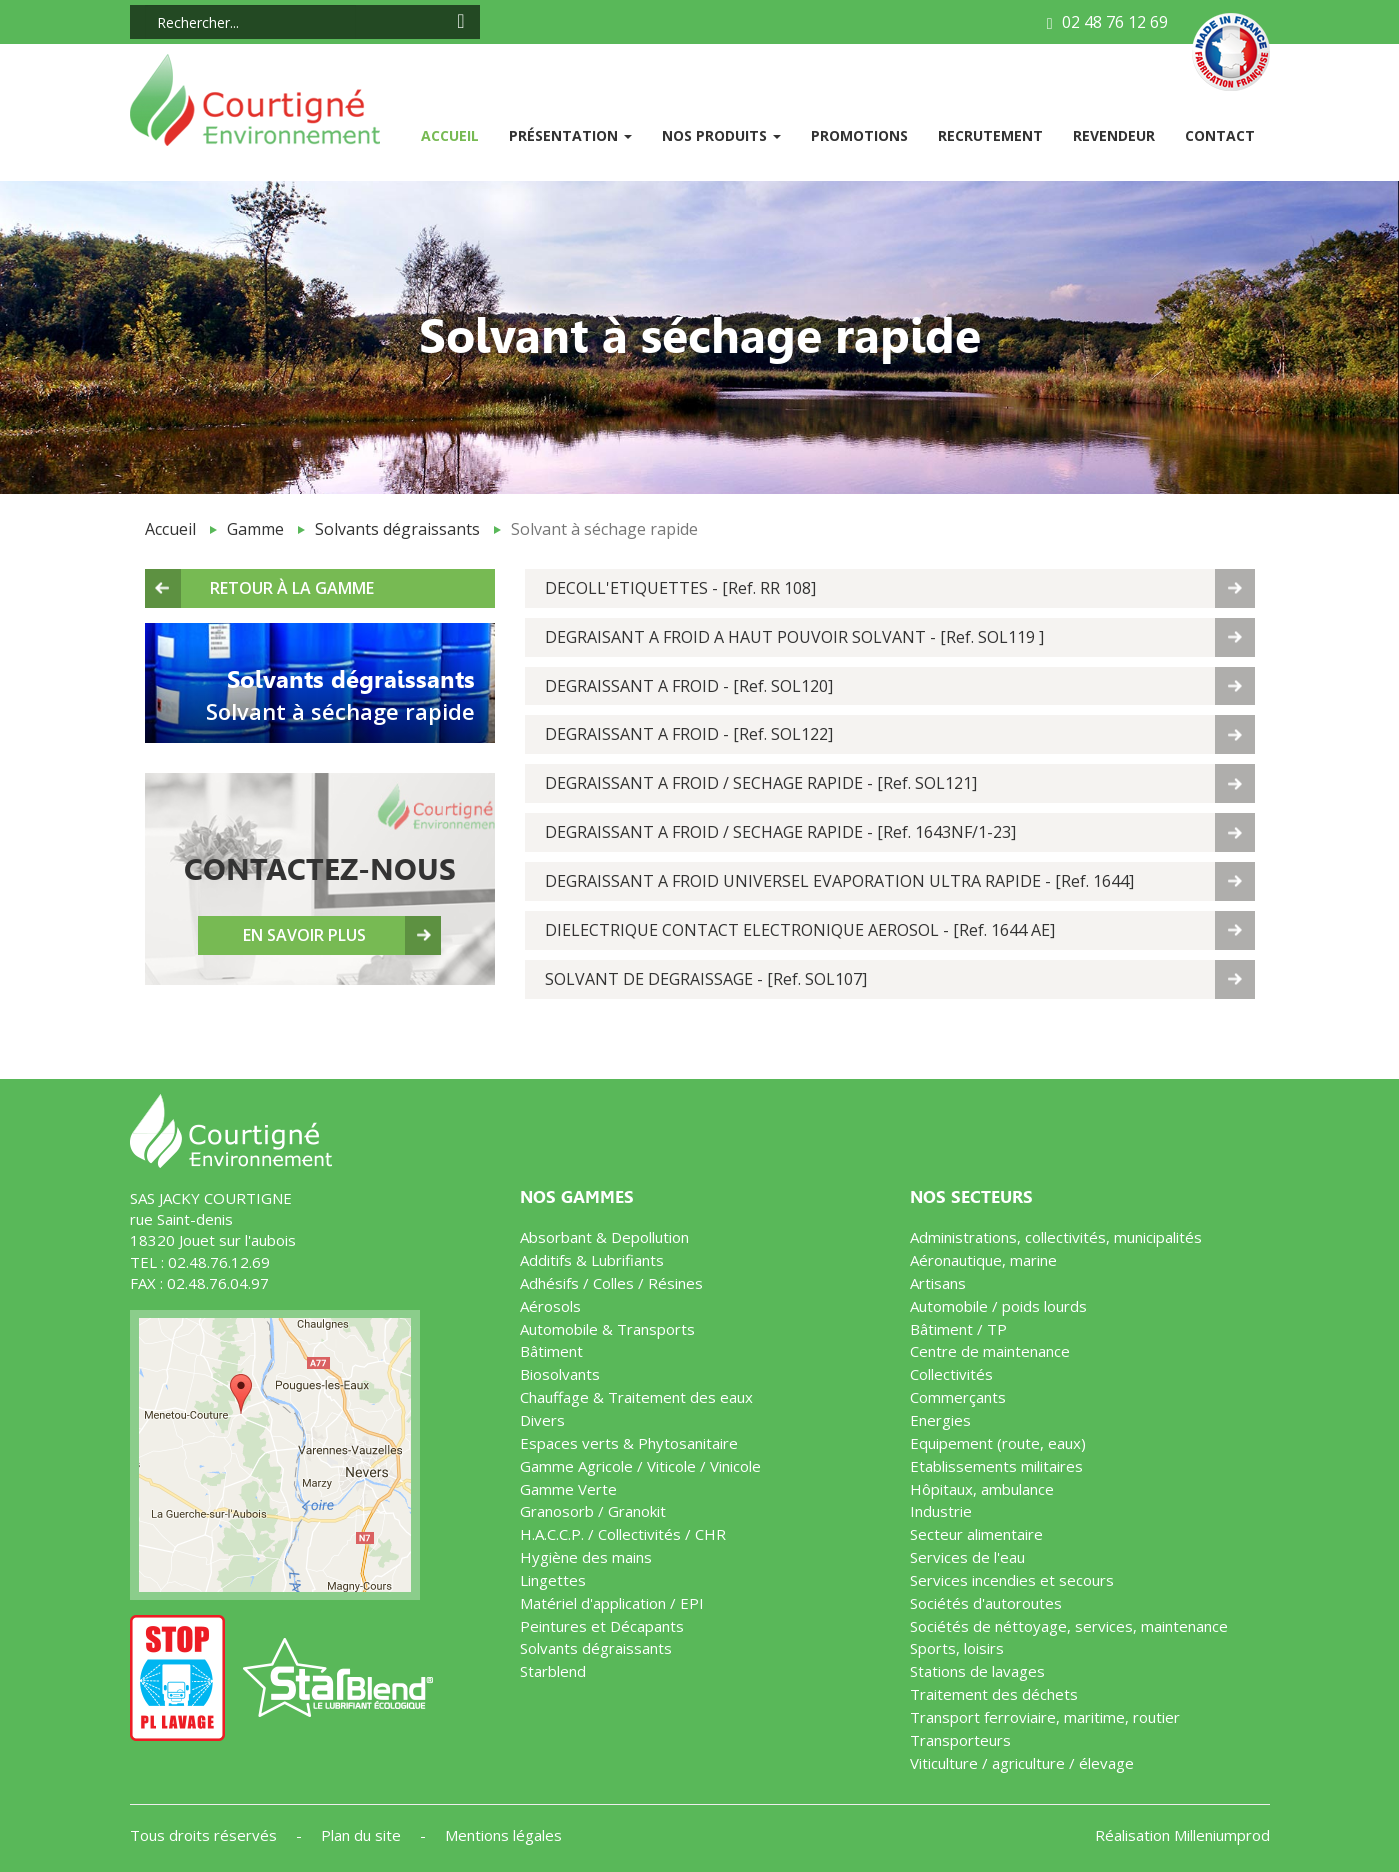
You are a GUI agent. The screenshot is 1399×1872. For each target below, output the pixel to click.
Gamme (255, 529)
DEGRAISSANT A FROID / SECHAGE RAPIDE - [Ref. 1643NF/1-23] (780, 832)
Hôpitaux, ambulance (982, 1489)
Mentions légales (503, 1835)
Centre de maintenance (990, 1351)
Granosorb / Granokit (593, 1511)
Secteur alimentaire (976, 1534)
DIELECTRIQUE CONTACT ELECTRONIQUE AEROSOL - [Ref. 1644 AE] (800, 930)
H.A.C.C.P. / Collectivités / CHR (623, 1534)
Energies (940, 1420)
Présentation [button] (570, 135)
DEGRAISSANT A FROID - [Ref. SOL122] (689, 734)
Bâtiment (551, 1351)
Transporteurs (960, 1740)
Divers (542, 1420)
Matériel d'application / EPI (612, 1603)
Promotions (859, 135)
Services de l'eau (967, 1557)
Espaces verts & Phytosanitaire (629, 1443)
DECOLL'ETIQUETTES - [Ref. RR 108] (680, 588)
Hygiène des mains (586, 1557)
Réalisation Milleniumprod (1182, 1835)
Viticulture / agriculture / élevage (1022, 1763)
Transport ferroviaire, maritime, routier (1045, 1717)
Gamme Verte (568, 1489)
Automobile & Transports (607, 1329)
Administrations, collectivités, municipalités (1056, 1237)
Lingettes (553, 1580)
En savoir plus (304, 935)
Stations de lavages (977, 1671)
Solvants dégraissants (397, 529)
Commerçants (958, 1397)
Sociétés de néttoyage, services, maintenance (1069, 1626)
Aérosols (550, 1306)
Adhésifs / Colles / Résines (611, 1283)
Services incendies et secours (1012, 1580)
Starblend (553, 1671)
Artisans (938, 1283)
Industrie (941, 1511)
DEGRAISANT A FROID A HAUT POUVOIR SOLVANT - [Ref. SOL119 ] (794, 637)
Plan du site (363, 1835)
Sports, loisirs (957, 1648)
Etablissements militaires (996, 1466)
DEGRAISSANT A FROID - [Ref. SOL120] (689, 686)
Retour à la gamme (292, 588)
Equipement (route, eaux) (998, 1443)
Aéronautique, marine (983, 1260)
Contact (1220, 135)
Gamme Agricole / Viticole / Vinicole (640, 1466)
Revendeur (1114, 135)
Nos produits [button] (721, 135)
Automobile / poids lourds (998, 1306)
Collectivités (951, 1374)
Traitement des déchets (994, 1694)
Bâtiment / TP (958, 1329)
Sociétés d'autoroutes (986, 1603)
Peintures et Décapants (602, 1626)
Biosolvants (560, 1374)
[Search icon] (460, 21)
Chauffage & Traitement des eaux (636, 1397)
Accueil (457, 135)
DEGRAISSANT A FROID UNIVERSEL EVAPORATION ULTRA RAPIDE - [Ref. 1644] (839, 881)
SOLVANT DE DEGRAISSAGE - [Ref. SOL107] (706, 979)
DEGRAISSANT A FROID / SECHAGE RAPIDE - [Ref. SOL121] (761, 783)
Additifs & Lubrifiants (592, 1260)
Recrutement (990, 135)
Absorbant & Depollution (604, 1237)
